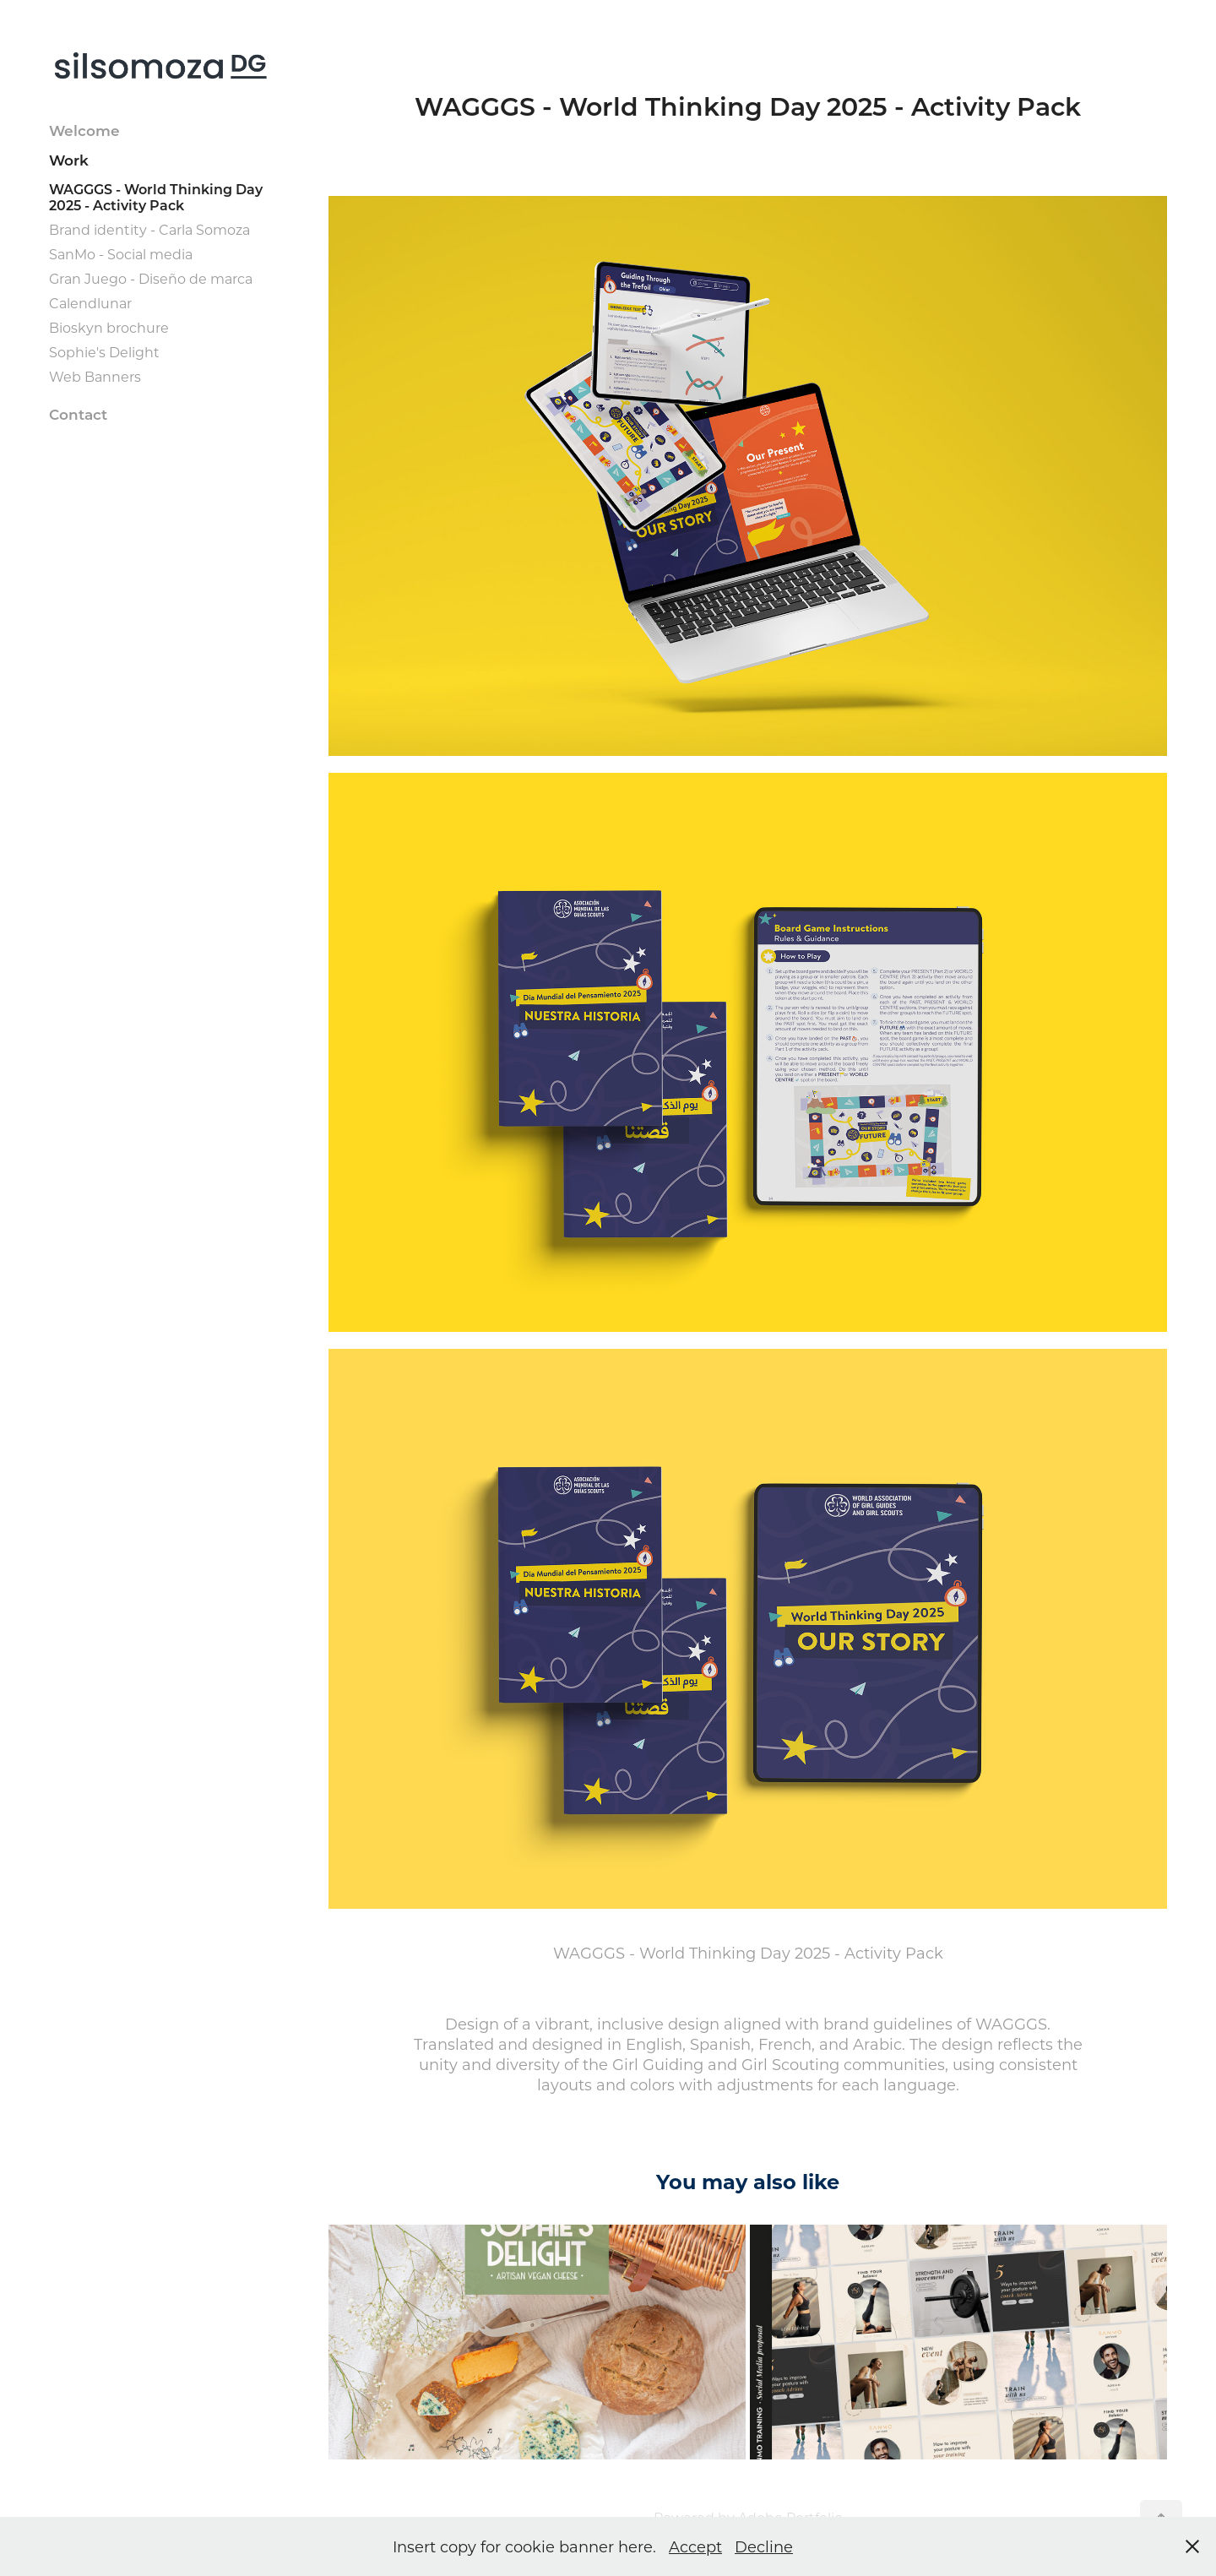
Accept (695, 2546)
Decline (764, 2546)
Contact (78, 414)
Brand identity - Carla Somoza (149, 229)
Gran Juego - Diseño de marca (150, 278)
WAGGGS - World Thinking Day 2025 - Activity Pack (156, 197)
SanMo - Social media (121, 254)
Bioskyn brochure (109, 327)
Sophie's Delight (104, 352)
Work (69, 160)
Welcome (84, 130)
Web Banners (95, 376)
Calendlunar (90, 303)
